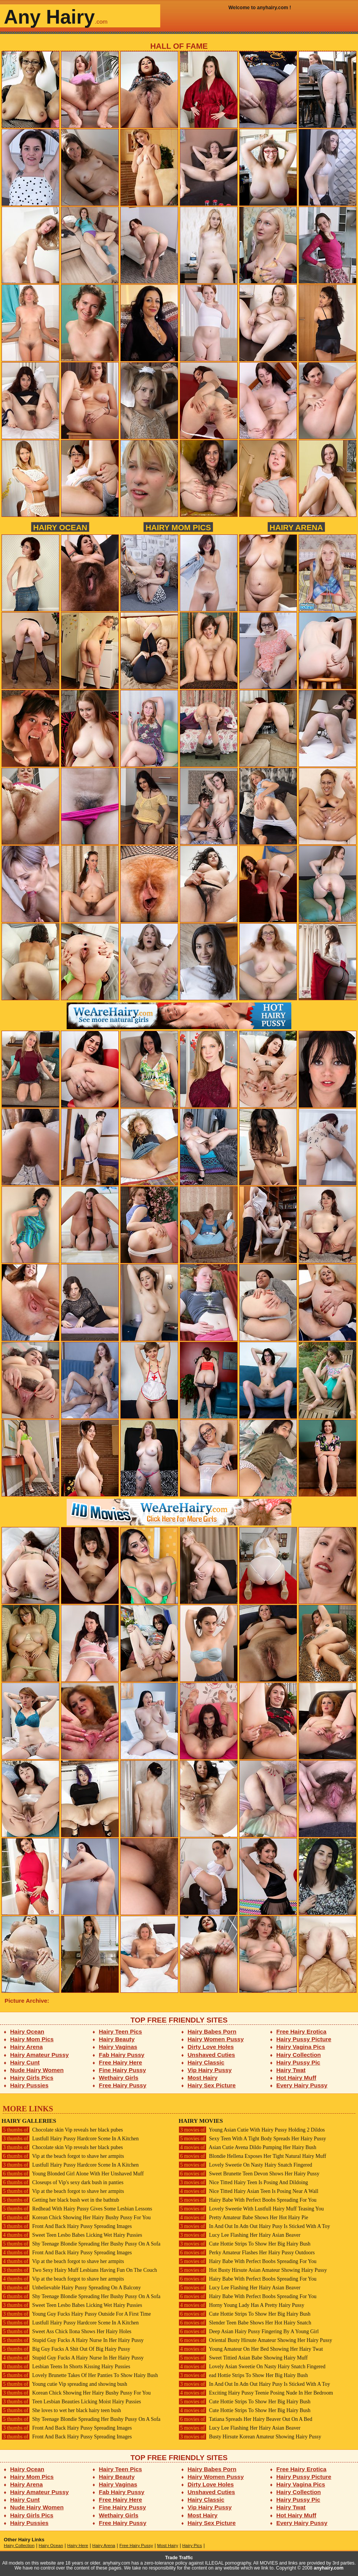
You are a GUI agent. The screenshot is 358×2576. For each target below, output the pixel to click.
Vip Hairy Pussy (210, 2070)
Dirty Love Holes (211, 2046)
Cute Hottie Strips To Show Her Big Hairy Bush (244, 2244)
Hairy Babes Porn (212, 2031)
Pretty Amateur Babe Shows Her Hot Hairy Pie (243, 2217)
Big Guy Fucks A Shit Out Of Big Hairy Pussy (66, 2349)
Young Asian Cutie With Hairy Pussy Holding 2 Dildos (252, 2130)
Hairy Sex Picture (212, 2085)
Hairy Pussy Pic (298, 2062)
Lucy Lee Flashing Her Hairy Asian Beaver (239, 2235)
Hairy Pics (192, 2545)
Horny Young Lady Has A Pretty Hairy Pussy (241, 2305)
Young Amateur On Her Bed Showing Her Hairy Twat (251, 2349)
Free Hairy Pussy (123, 2085)
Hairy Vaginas (118, 2046)
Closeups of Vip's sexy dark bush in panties (62, 2182)
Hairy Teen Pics (120, 2031)
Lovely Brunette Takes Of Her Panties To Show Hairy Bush (80, 2375)
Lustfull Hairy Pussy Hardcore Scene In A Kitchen (70, 2138)
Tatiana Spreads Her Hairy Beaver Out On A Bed (245, 2419)
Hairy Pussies (29, 2085)
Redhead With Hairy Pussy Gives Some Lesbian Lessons (77, 2209)
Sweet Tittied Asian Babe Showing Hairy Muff (243, 2358)
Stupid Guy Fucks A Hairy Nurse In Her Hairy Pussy (73, 2340)
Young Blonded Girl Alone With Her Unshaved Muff (73, 2174)
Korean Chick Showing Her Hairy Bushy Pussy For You (76, 2217)
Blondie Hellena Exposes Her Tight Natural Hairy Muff (252, 2156)
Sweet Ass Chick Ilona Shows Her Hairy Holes (66, 2331)
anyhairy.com (329, 2568)
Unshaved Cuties (211, 2054)
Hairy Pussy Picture (303, 2039)
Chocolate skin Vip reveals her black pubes (62, 2130)
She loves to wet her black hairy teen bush (61, 2410)
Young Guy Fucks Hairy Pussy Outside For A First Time (76, 2314)
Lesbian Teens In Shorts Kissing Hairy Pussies (66, 2366)
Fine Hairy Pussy (122, 2070)
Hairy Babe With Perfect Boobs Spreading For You (247, 2200)
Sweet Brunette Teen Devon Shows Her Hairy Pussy (249, 2174)
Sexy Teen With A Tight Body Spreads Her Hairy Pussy (252, 2138)
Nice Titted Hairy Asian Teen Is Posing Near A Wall (248, 2191)
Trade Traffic (179, 2557)
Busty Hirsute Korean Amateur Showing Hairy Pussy (250, 2437)
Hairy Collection (298, 2054)
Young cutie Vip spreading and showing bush (64, 2384)
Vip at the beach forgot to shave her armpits (63, 2156)
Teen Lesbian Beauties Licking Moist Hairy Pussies (71, 2401)
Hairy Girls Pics (32, 2077)
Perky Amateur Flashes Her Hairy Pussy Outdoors (247, 2252)
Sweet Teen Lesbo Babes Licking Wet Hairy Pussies (72, 2235)
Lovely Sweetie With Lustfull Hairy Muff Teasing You (251, 2209)
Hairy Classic (206, 2062)
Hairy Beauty (117, 2039)
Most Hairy (203, 2077)
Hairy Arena (296, 527)
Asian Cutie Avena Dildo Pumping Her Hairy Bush (247, 2147)
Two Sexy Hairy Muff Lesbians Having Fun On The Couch (79, 2270)
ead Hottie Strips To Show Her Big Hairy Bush (243, 2375)
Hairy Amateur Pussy (39, 2054)
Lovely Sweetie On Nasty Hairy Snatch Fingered (245, 2165)
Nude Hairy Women (37, 2070)
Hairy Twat (291, 2070)
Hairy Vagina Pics (300, 2046)
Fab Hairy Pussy (122, 2054)
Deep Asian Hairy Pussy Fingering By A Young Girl (249, 2331)
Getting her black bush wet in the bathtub (60, 2200)
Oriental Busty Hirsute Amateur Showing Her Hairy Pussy (255, 2340)
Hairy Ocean (60, 527)
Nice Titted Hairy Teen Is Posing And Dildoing (243, 2182)
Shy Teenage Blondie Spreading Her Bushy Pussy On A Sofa (81, 2244)
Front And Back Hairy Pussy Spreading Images (67, 2226)
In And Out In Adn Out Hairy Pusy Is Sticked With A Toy (254, 2226)
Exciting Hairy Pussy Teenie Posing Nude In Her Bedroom (256, 2393)
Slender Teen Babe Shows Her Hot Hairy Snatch (245, 2323)
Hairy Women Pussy (216, 2039)
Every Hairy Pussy (302, 2085)
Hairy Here (77, 2545)
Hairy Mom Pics (178, 527)
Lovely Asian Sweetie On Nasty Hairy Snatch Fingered (252, 2366)
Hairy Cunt (25, 2062)
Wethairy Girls (119, 2077)
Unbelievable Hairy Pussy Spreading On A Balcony (71, 2287)
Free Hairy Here (120, 2062)
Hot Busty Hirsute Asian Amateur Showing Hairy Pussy (253, 2270)
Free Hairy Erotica (301, 2031)
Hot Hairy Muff (296, 2077)
